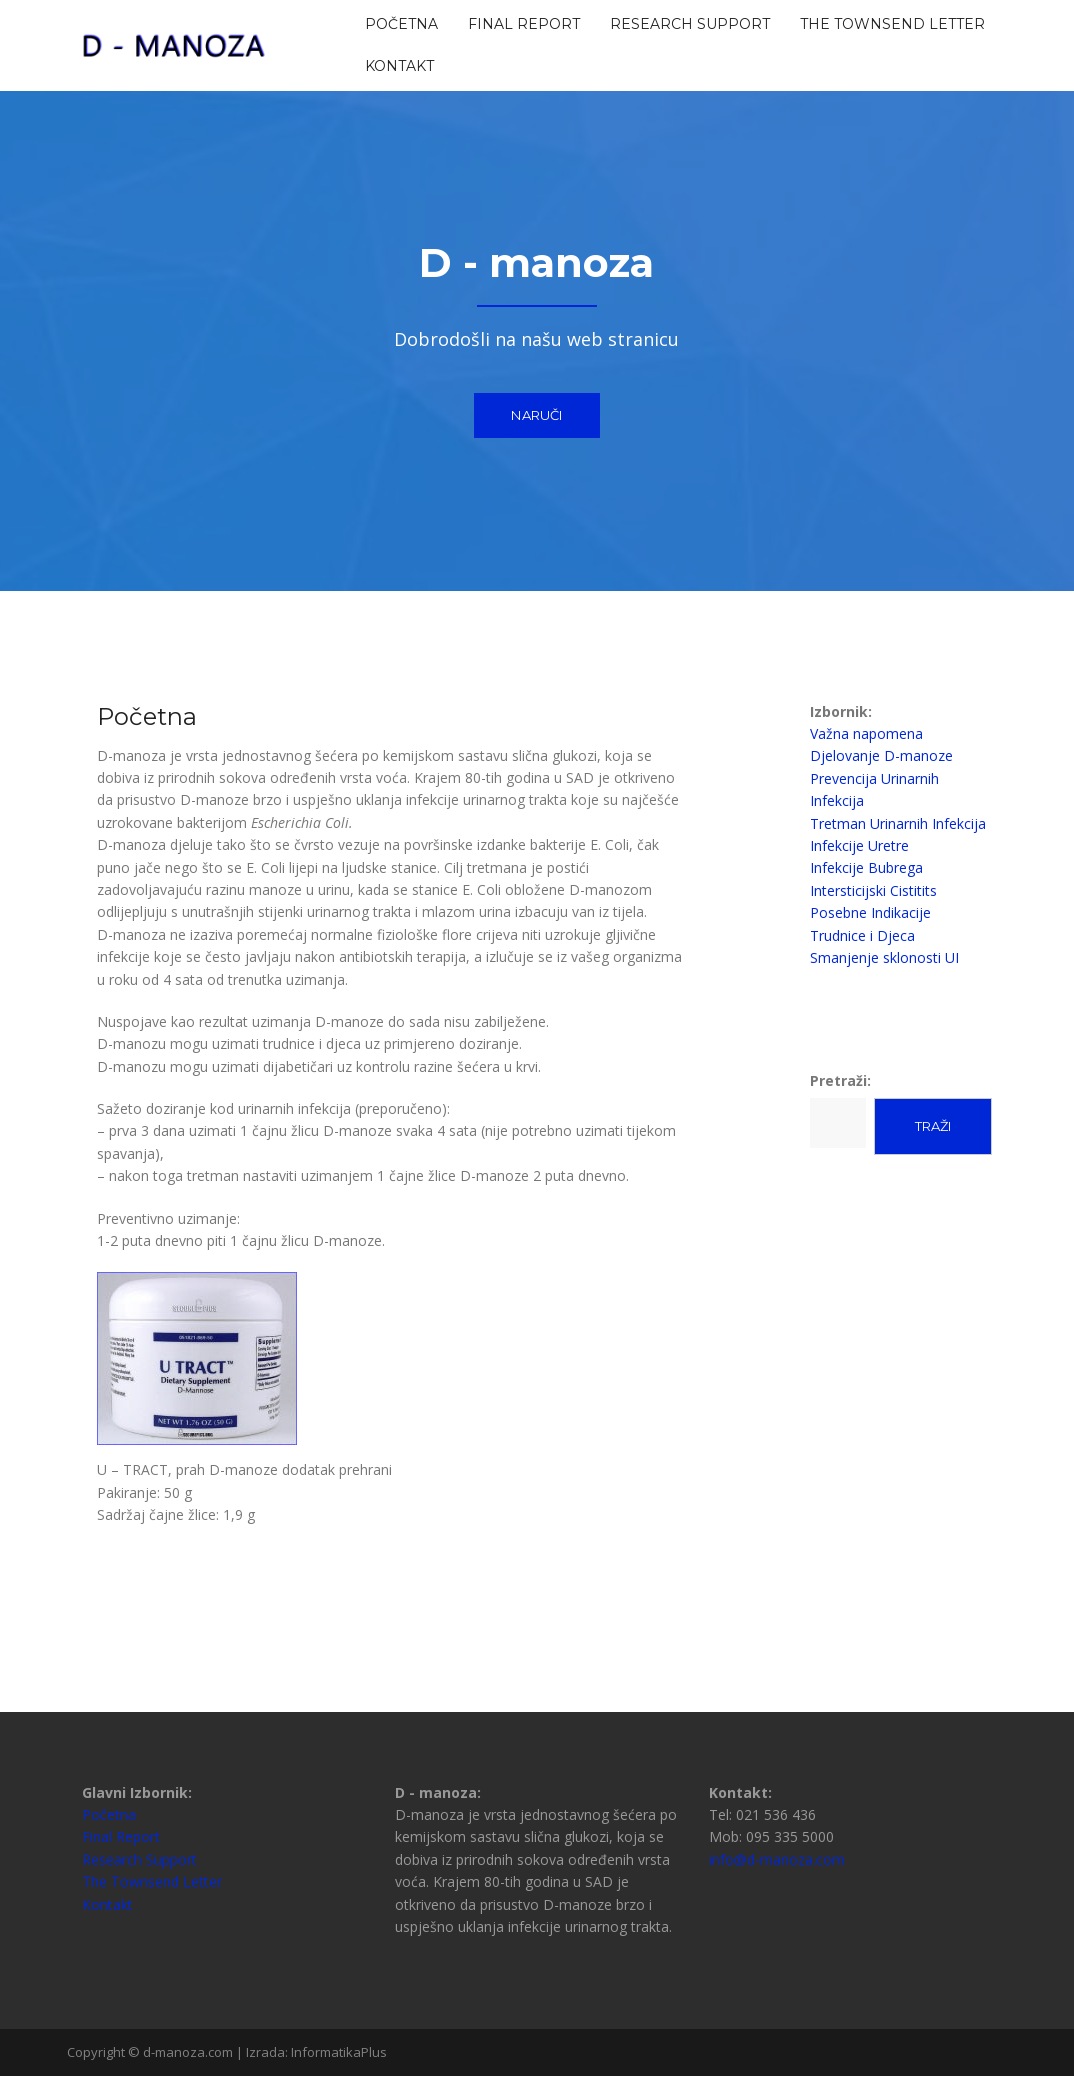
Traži (933, 1126)
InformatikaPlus (339, 2052)
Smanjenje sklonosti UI (884, 957)
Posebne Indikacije (870, 912)
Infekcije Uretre (859, 845)
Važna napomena (866, 733)
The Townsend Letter (892, 24)
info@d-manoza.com (777, 1859)
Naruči (536, 415)
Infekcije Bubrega (866, 867)
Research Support (690, 24)
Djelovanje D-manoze (881, 755)
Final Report (524, 24)
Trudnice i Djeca (862, 935)
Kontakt (399, 66)
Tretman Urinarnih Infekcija (898, 823)
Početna (401, 24)
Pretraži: (840, 1080)
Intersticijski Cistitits (873, 890)
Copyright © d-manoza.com (151, 2052)
